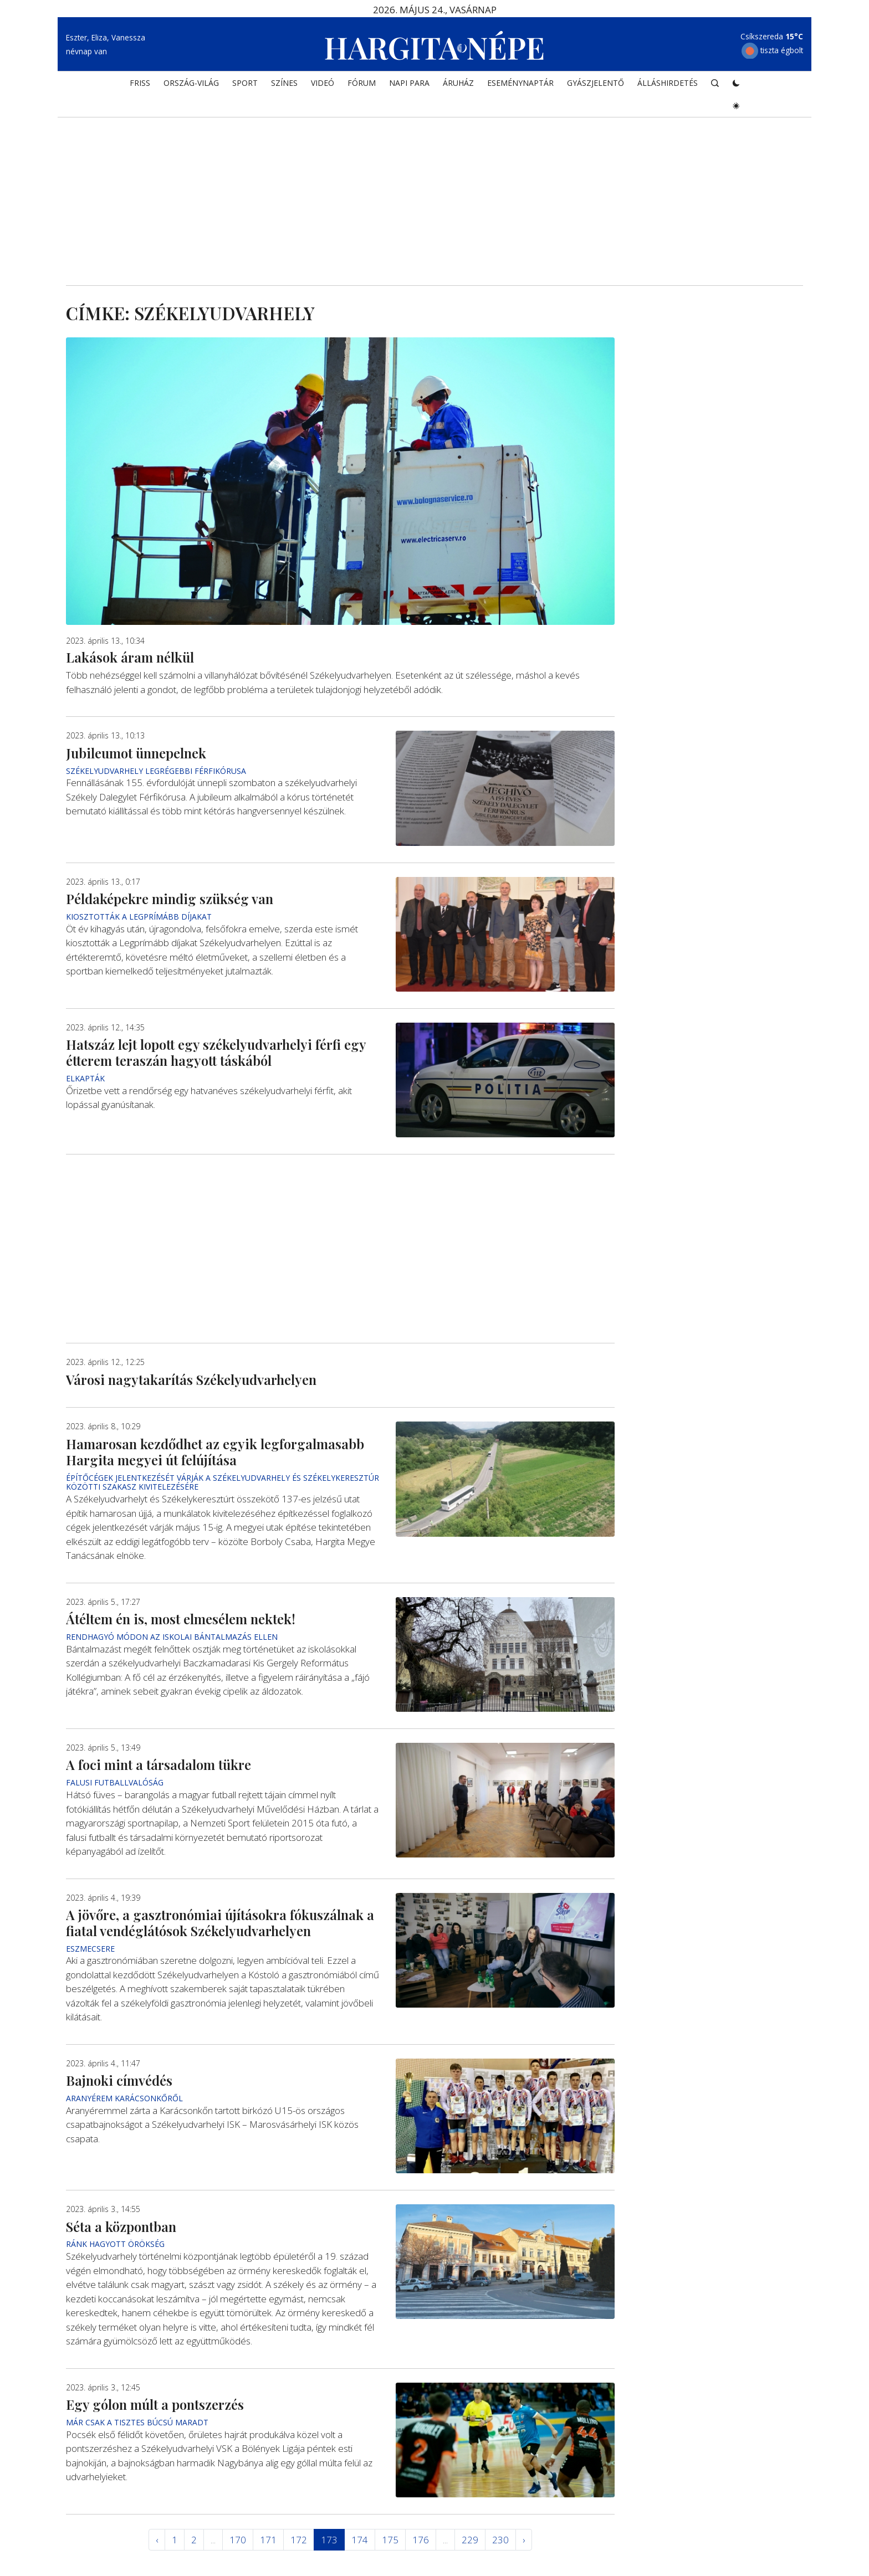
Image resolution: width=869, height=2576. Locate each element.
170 (237, 2539)
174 (359, 2539)
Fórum (361, 86)
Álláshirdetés (667, 86)
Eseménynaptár (520, 86)
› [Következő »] (524, 2539)
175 (390, 2539)
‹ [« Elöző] (157, 2539)
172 (298, 2539)
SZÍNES (284, 86)
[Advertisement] (434, 191)
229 (470, 2539)
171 (268, 2539)
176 (420, 2539)
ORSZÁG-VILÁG (191, 86)
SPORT (245, 86)
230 (500, 2539)
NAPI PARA (409, 86)
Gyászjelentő (595, 86)
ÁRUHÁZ (458, 86)
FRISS (140, 86)
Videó (322, 86)
